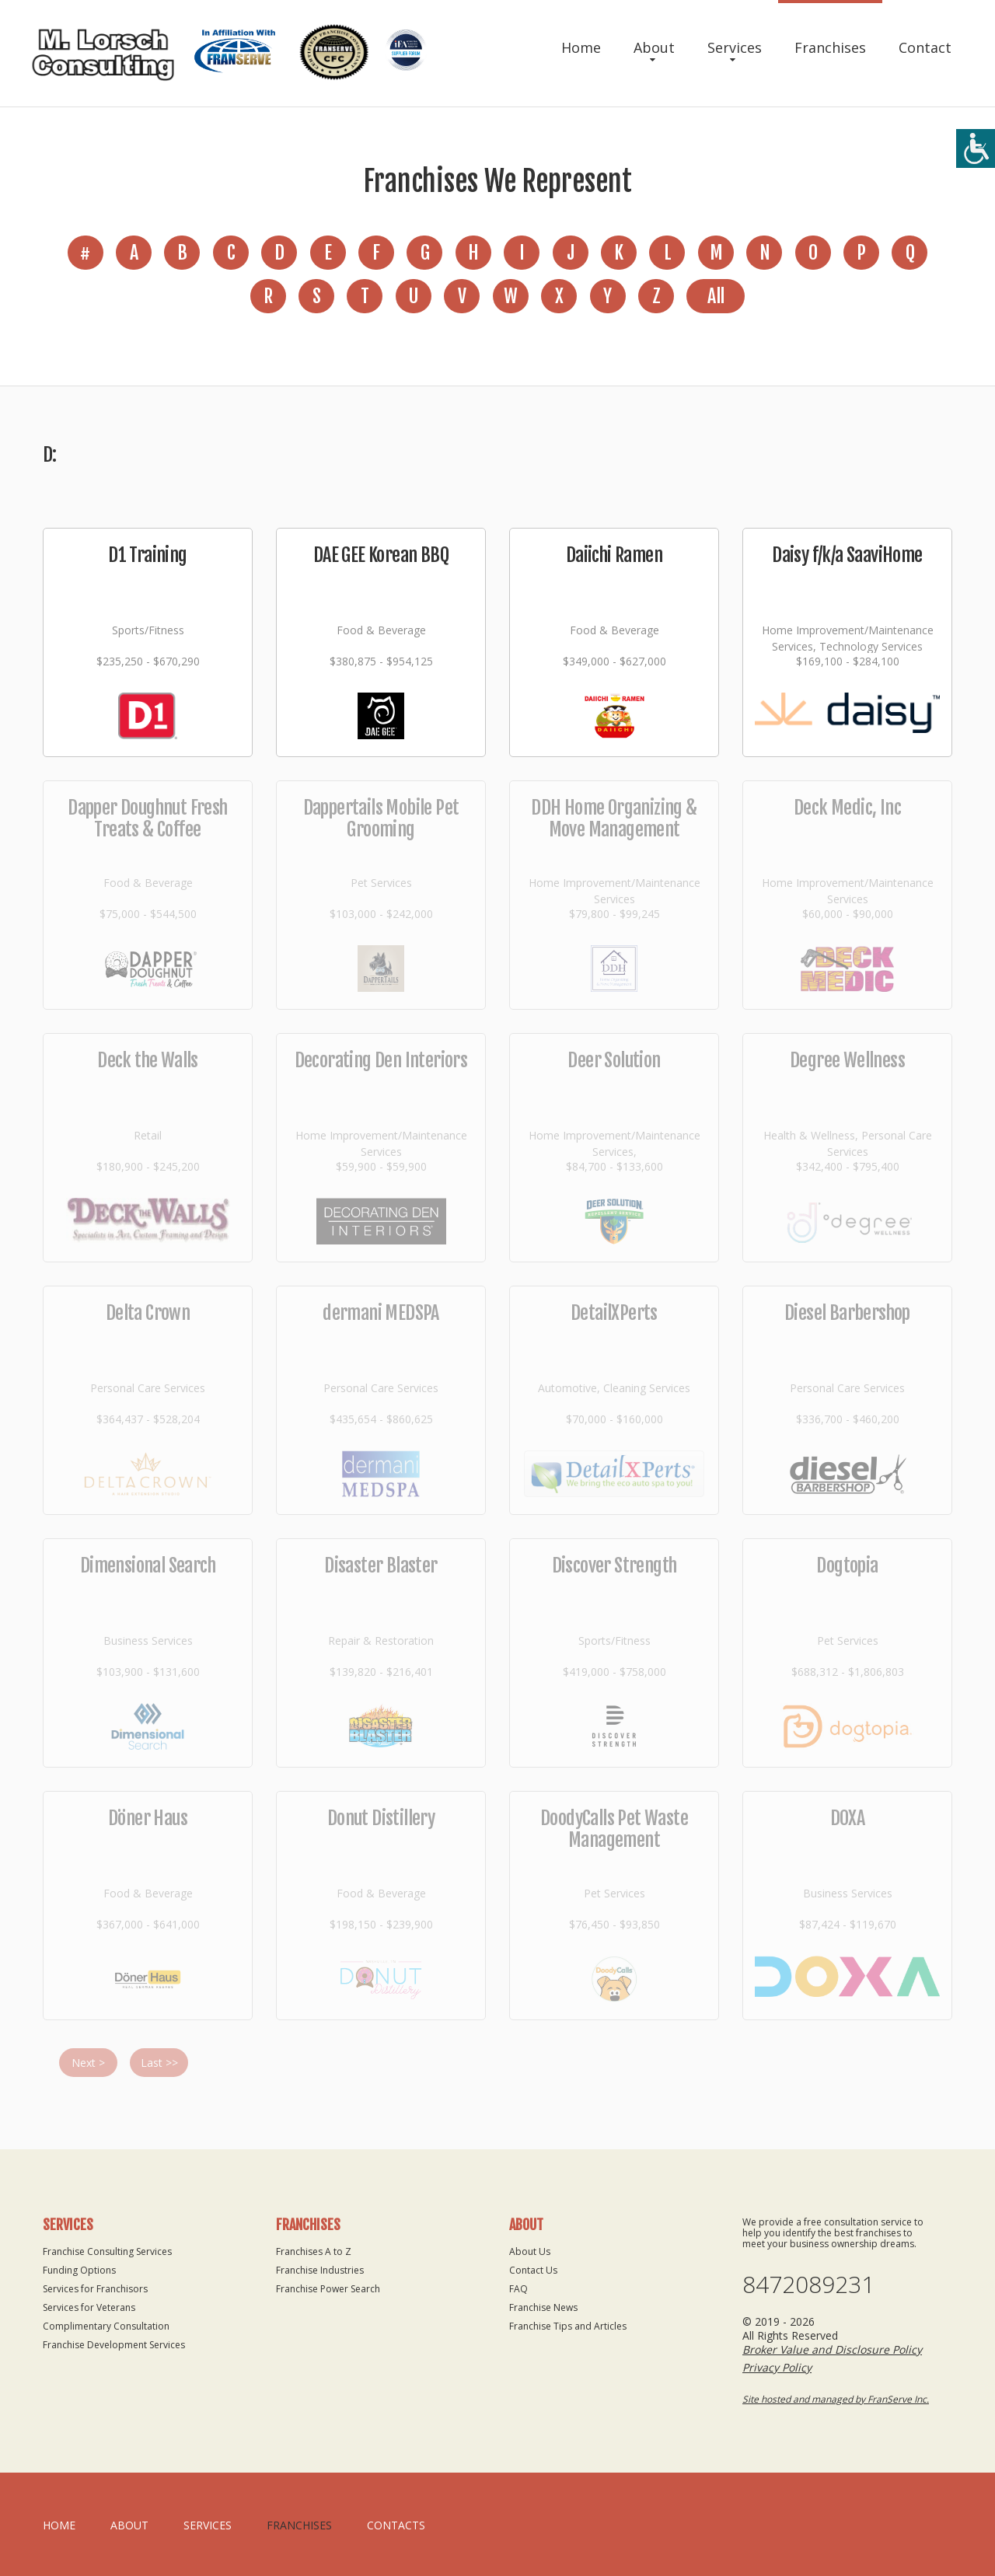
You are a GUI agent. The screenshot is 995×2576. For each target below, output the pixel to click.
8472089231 (808, 2284)
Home (581, 47)
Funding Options (79, 2270)
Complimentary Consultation (106, 2326)
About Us (529, 2251)
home (59, 2525)
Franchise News (543, 2307)
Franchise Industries (320, 2270)
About (654, 47)
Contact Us (533, 2270)
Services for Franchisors (95, 2288)
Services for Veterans (89, 2307)
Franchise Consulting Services (107, 2251)
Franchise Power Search (328, 2288)
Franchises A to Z (313, 2251)
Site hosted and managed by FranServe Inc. (835, 2399)
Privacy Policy (777, 2367)
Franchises (830, 47)
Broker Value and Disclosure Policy (832, 2349)
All (715, 296)
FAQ (518, 2288)
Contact (925, 47)
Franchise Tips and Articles (568, 2326)
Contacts (396, 2525)
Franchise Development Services (114, 2344)
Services (734, 47)
